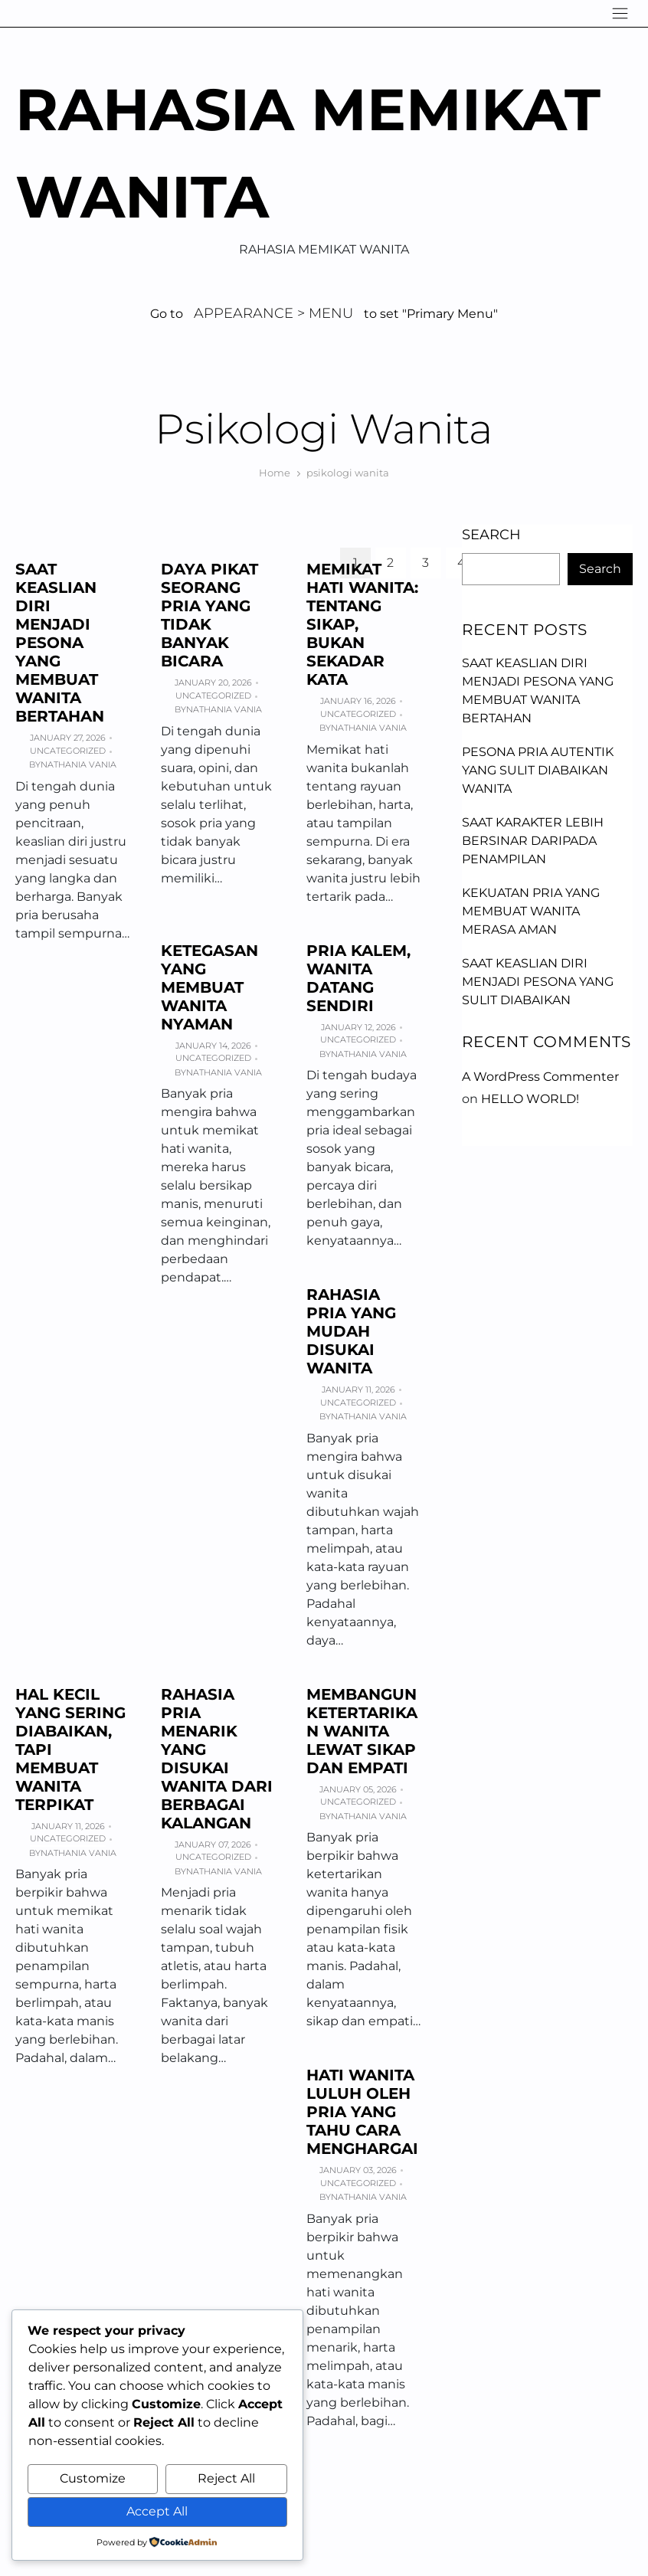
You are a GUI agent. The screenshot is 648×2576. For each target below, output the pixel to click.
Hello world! (530, 1099)
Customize (93, 2478)
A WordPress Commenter (540, 1076)
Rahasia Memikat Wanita (308, 153)
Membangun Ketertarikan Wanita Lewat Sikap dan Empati (361, 1731)
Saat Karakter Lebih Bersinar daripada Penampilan (533, 840)
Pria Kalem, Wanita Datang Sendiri (358, 978)
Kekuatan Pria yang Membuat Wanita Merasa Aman (531, 911)
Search (491, 534)
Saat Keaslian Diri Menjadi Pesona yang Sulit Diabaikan (538, 981)
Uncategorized (68, 750)
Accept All (157, 2511)
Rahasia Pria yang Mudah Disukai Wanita (351, 1331)
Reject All (226, 2478)
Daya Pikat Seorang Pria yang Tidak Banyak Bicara (209, 615)
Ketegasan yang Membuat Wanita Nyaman (209, 987)
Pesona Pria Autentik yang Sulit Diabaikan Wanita (538, 770)
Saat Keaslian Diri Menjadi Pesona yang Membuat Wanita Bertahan (59, 642)
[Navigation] (620, 13)
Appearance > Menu (273, 313)
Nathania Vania (78, 764)
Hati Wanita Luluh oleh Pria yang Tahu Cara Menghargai (362, 2112)
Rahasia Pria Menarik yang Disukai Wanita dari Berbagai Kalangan (217, 1758)
